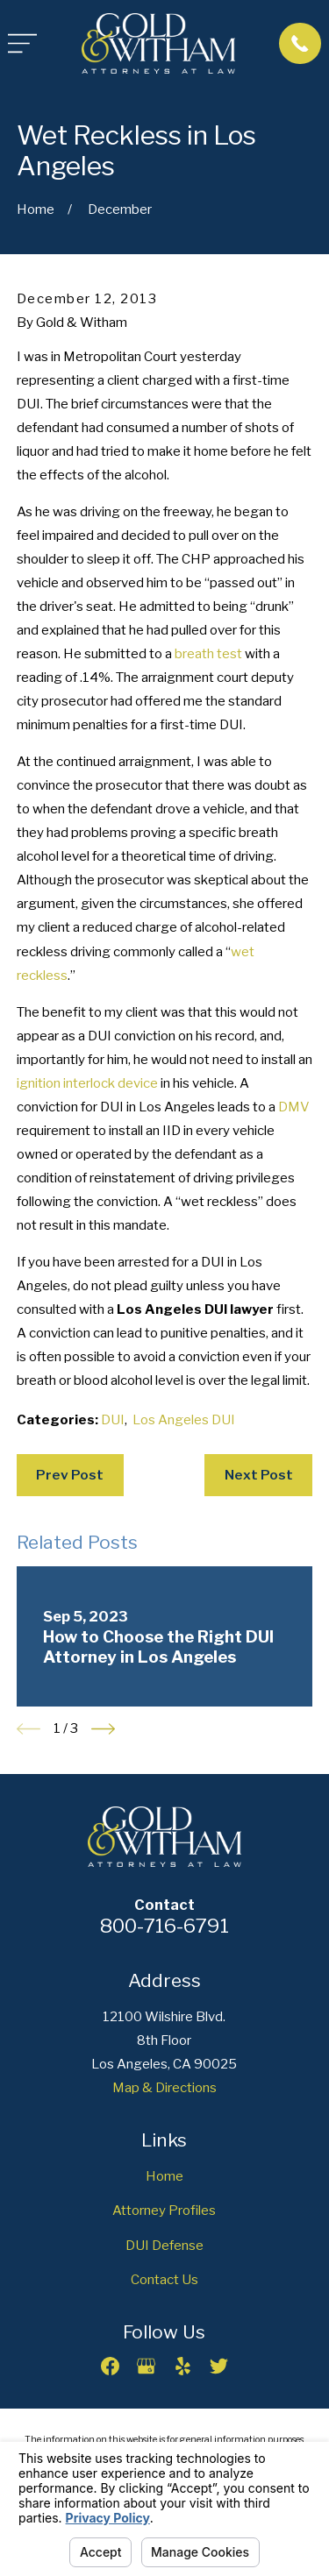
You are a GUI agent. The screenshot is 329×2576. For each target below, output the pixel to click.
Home (164, 2176)
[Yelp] (183, 2366)
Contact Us (164, 2280)
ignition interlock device (87, 1083)
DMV (294, 1107)
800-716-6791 (164, 1925)
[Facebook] (110, 2366)
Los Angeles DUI (183, 1420)
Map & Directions (164, 2088)
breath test (208, 654)
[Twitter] (219, 2366)
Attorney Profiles (164, 2210)
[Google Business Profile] (146, 2366)
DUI (113, 1420)
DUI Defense (164, 2245)
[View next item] (103, 1729)
